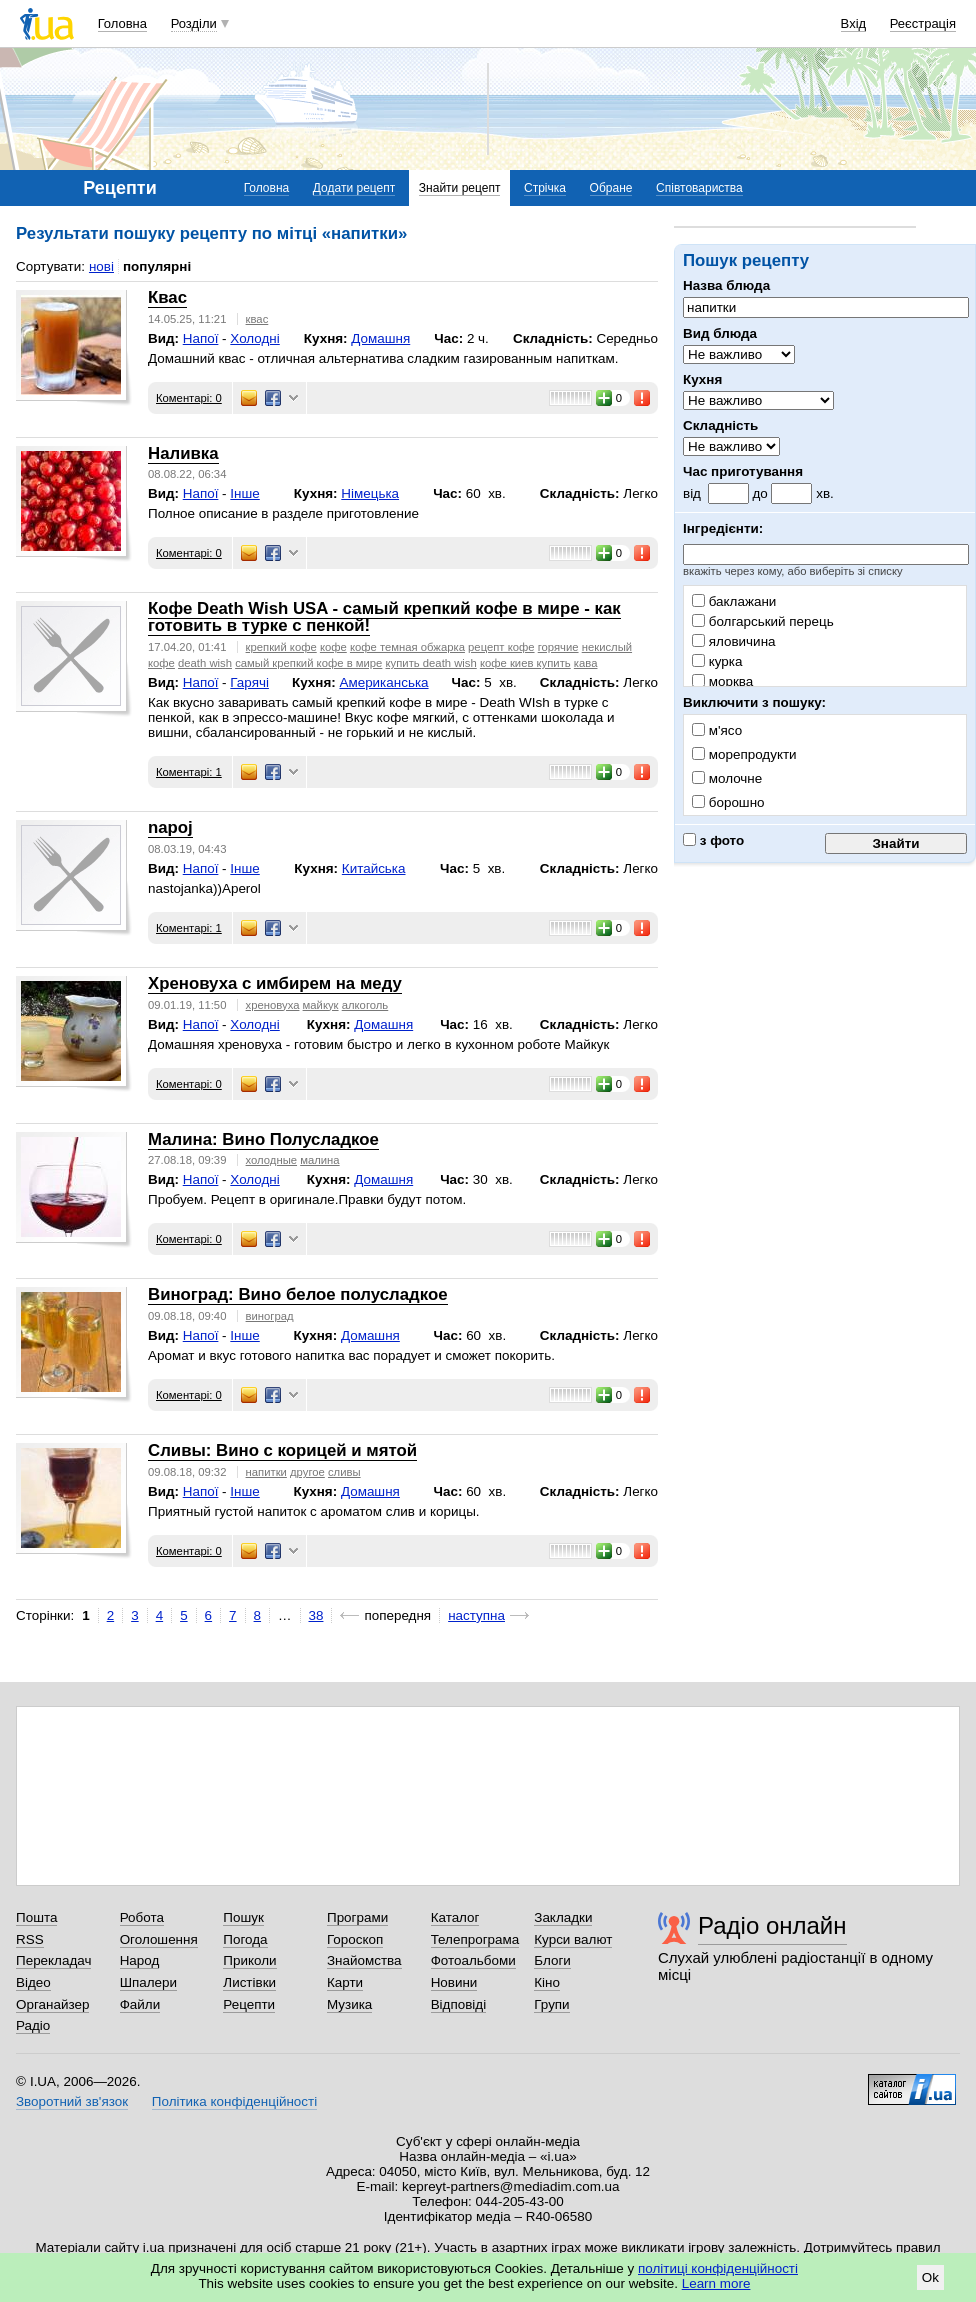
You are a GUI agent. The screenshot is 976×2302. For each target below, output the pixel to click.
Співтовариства (699, 188)
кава (586, 663)
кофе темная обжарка (407, 647)
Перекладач (53, 1960)
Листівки (249, 1982)
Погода (245, 1939)
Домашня (380, 338)
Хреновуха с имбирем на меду (275, 983)
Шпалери (148, 1982)
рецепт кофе (501, 647)
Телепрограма (475, 1939)
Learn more (716, 2283)
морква (722, 681)
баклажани (734, 601)
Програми (357, 1917)
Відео (33, 1982)
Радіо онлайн (772, 1925)
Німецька (370, 493)
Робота (142, 1917)
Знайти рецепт (460, 188)
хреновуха (273, 1005)
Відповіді (459, 2004)
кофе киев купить (525, 663)
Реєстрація (923, 23)
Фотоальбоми (473, 1960)
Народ (140, 1960)
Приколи (249, 1960)
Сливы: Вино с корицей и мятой (282, 1450)
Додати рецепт (354, 188)
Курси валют (573, 1939)
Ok (930, 2277)
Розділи (194, 23)
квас (257, 319)
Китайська (374, 868)
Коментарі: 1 (189, 772)
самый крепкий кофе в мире (308, 663)
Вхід (854, 23)
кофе (333, 647)
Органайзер (52, 2004)
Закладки (563, 1917)
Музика (349, 2004)
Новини (454, 1982)
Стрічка (545, 188)
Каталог (455, 1917)
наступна (476, 1615)
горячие (558, 647)
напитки (266, 1472)
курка (717, 661)
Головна (122, 23)
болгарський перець (763, 621)
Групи (551, 2004)
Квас (167, 297)
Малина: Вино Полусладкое (263, 1139)
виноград (270, 1316)
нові (101, 266)
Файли (140, 2004)
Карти (345, 1982)
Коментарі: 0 (189, 398)
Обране (611, 188)
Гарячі (249, 682)
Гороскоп (355, 1939)
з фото (713, 840)
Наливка (183, 453)
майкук (321, 1005)
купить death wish (431, 663)
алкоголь (365, 1005)
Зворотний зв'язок (72, 2101)
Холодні (254, 338)
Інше (244, 493)
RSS (30, 1939)
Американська (383, 682)
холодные (271, 1160)
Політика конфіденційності (234, 2101)
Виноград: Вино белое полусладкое (298, 1294)
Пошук (243, 1917)
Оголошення (159, 1939)
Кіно (547, 1982)
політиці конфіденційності (718, 2268)
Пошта (36, 1917)
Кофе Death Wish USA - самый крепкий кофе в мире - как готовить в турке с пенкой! (384, 617)
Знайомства (364, 1960)
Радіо (33, 2025)
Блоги (552, 1960)
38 (316, 1615)
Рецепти (249, 2004)
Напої (201, 338)
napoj (170, 827)
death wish (205, 663)
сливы (344, 1472)
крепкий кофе (281, 647)
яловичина (734, 641)
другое (307, 1472)
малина (319, 1160)
